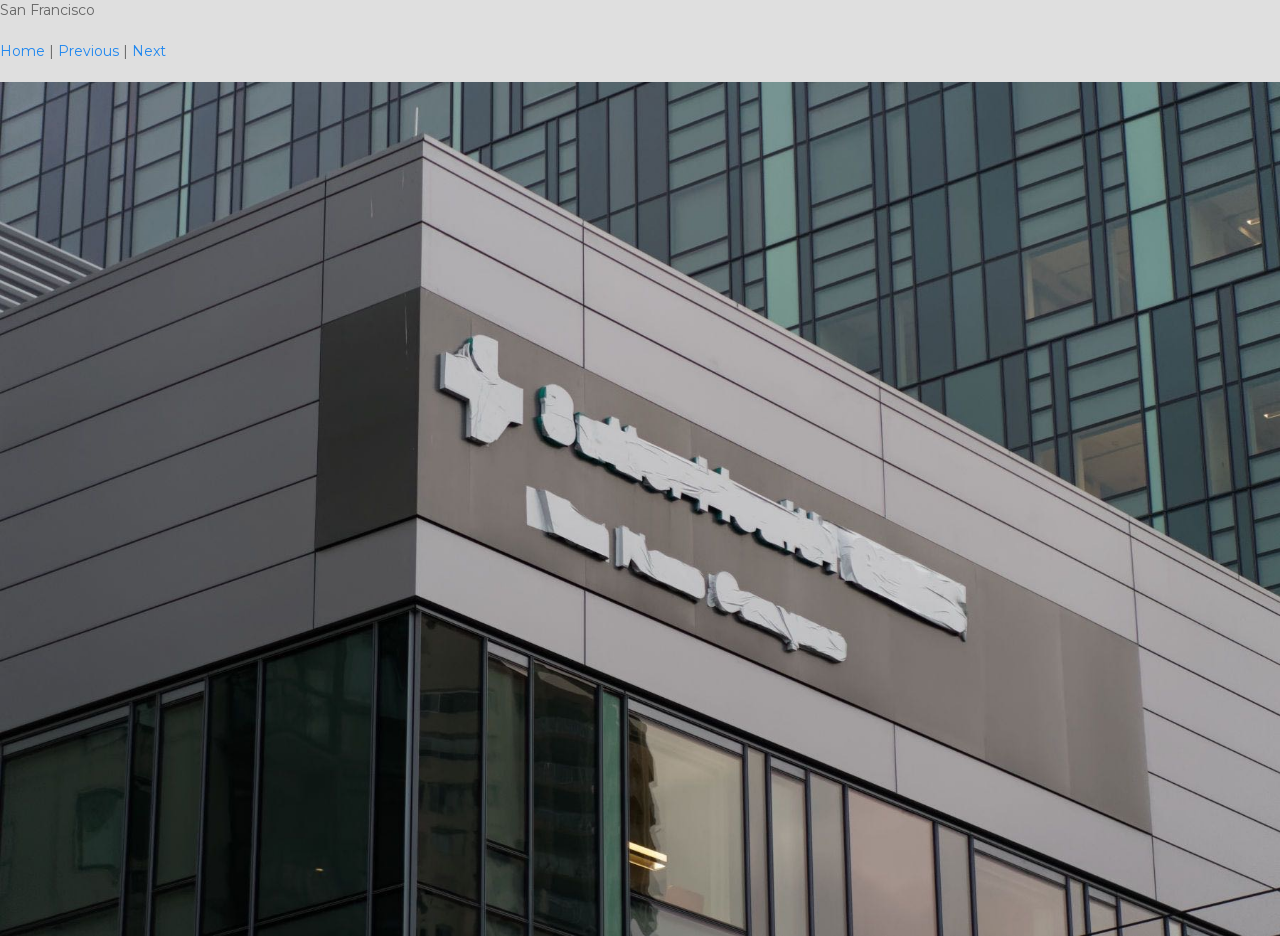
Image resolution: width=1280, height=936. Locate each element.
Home (22, 51)
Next (149, 51)
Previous (88, 51)
